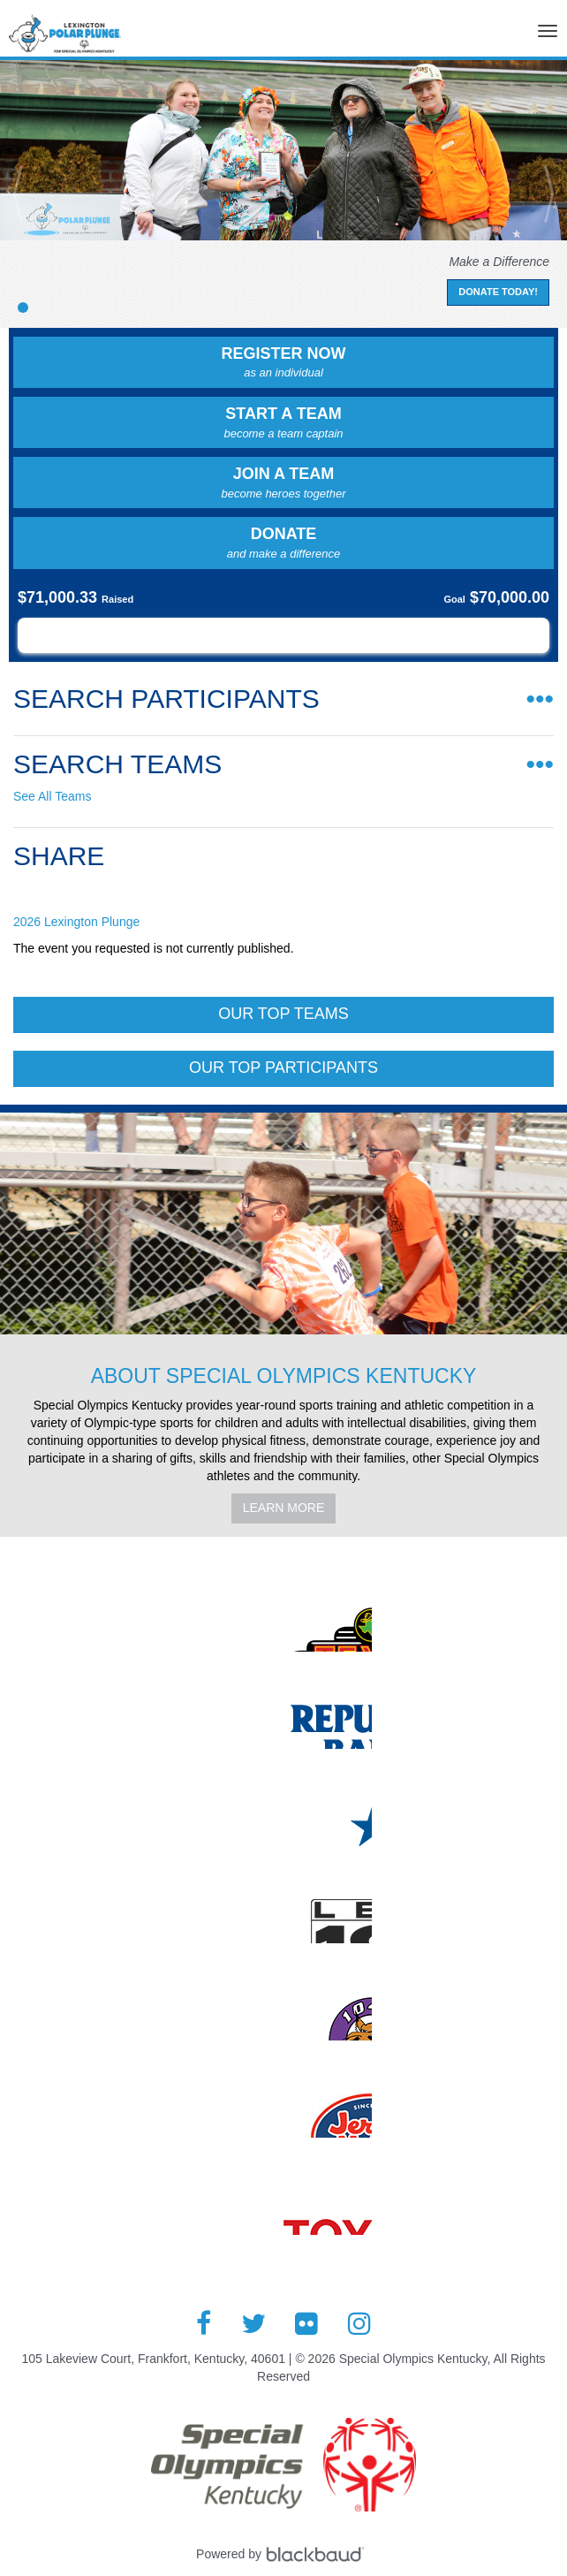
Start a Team (283, 423)
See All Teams (52, 796)
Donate (283, 543)
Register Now (283, 363)
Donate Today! (498, 291)
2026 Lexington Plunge (76, 922)
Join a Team (283, 483)
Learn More (284, 1508)
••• (539, 698)
